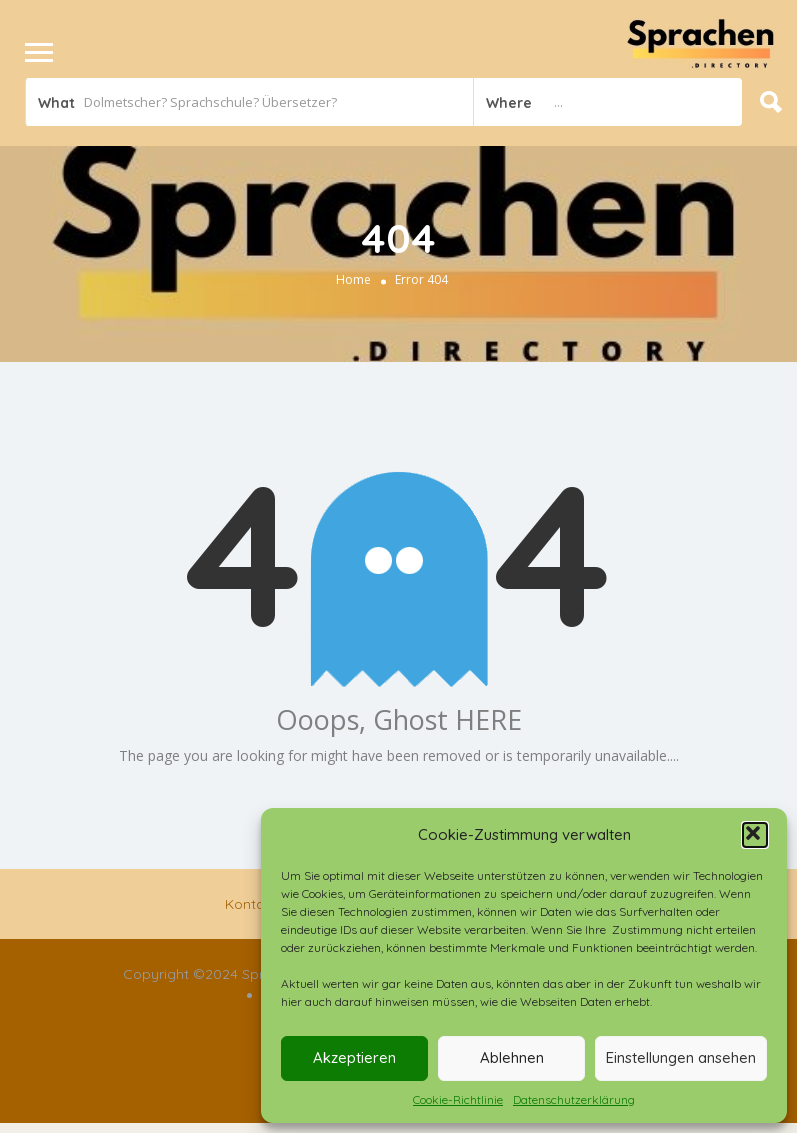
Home (353, 279)
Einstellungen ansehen (681, 1057)
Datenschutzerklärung (574, 1099)
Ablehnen (512, 1057)
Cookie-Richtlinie (458, 1099)
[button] (755, 835)
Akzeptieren (354, 1057)
